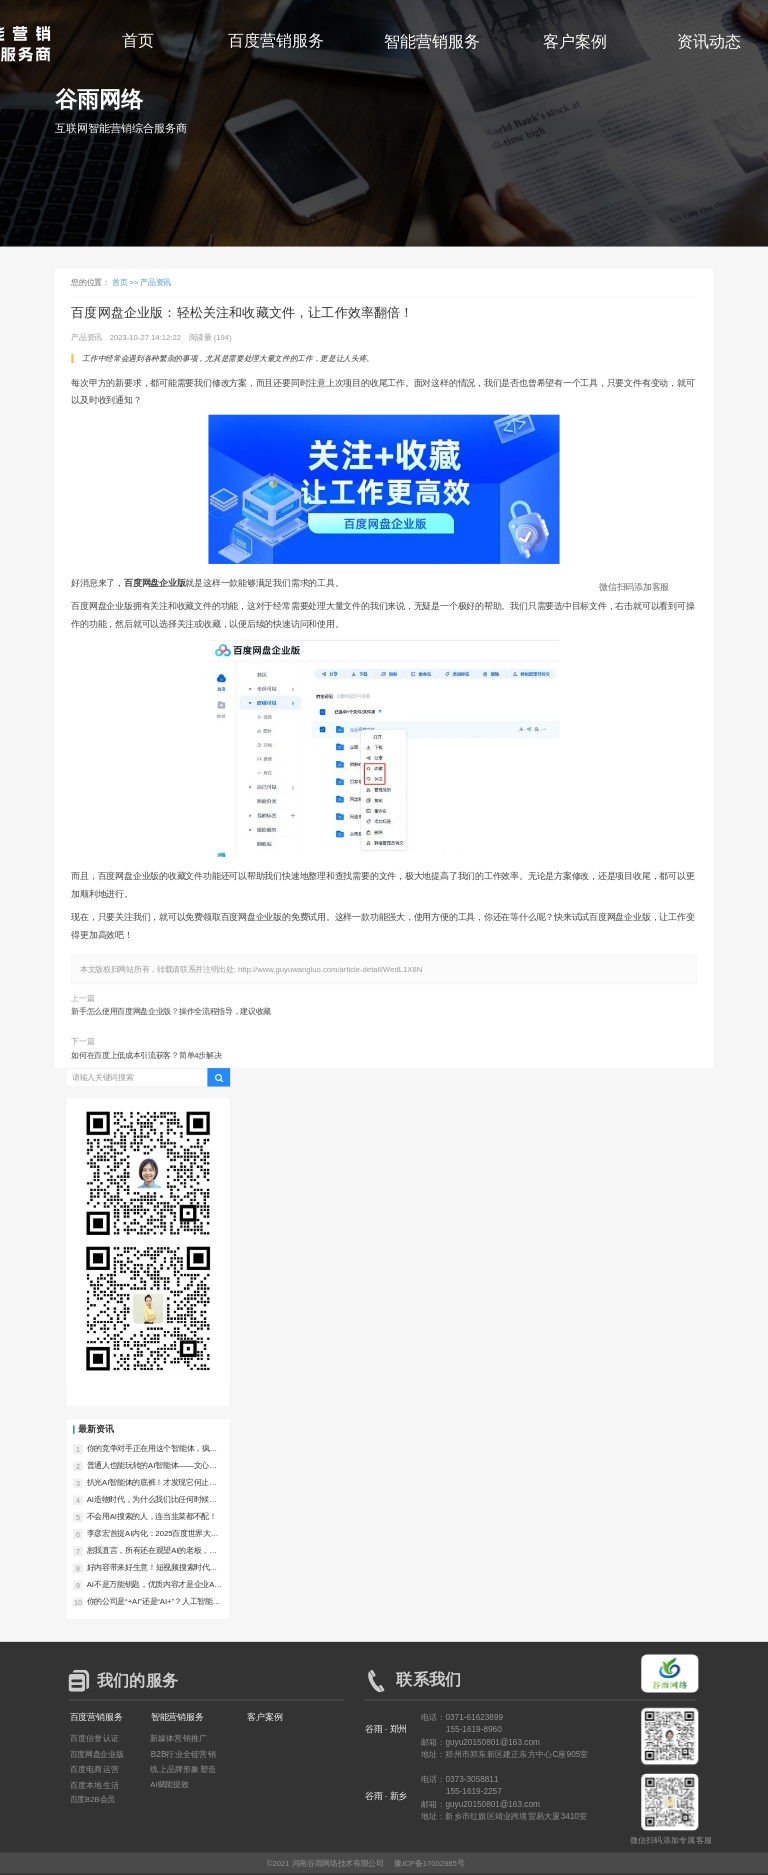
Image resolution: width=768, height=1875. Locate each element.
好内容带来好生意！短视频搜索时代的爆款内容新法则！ (152, 1568)
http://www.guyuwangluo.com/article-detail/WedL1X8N (330, 969)
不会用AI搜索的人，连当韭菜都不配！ (152, 1516)
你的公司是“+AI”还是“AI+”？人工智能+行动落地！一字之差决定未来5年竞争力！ (153, 1602)
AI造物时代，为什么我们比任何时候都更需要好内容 (152, 1500)
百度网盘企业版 (97, 1753)
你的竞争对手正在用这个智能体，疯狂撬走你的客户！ (152, 1449)
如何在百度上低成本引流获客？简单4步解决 (146, 1055)
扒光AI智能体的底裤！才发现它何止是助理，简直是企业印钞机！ (152, 1483)
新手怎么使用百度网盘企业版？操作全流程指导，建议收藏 (171, 1011)
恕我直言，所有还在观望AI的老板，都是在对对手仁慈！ (152, 1551)
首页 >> (126, 282)
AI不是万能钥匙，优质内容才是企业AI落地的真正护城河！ (152, 1585)
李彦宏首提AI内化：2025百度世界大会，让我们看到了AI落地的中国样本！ (152, 1534)
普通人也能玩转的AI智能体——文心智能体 (152, 1466)
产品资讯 (155, 282)
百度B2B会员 (92, 1799)
